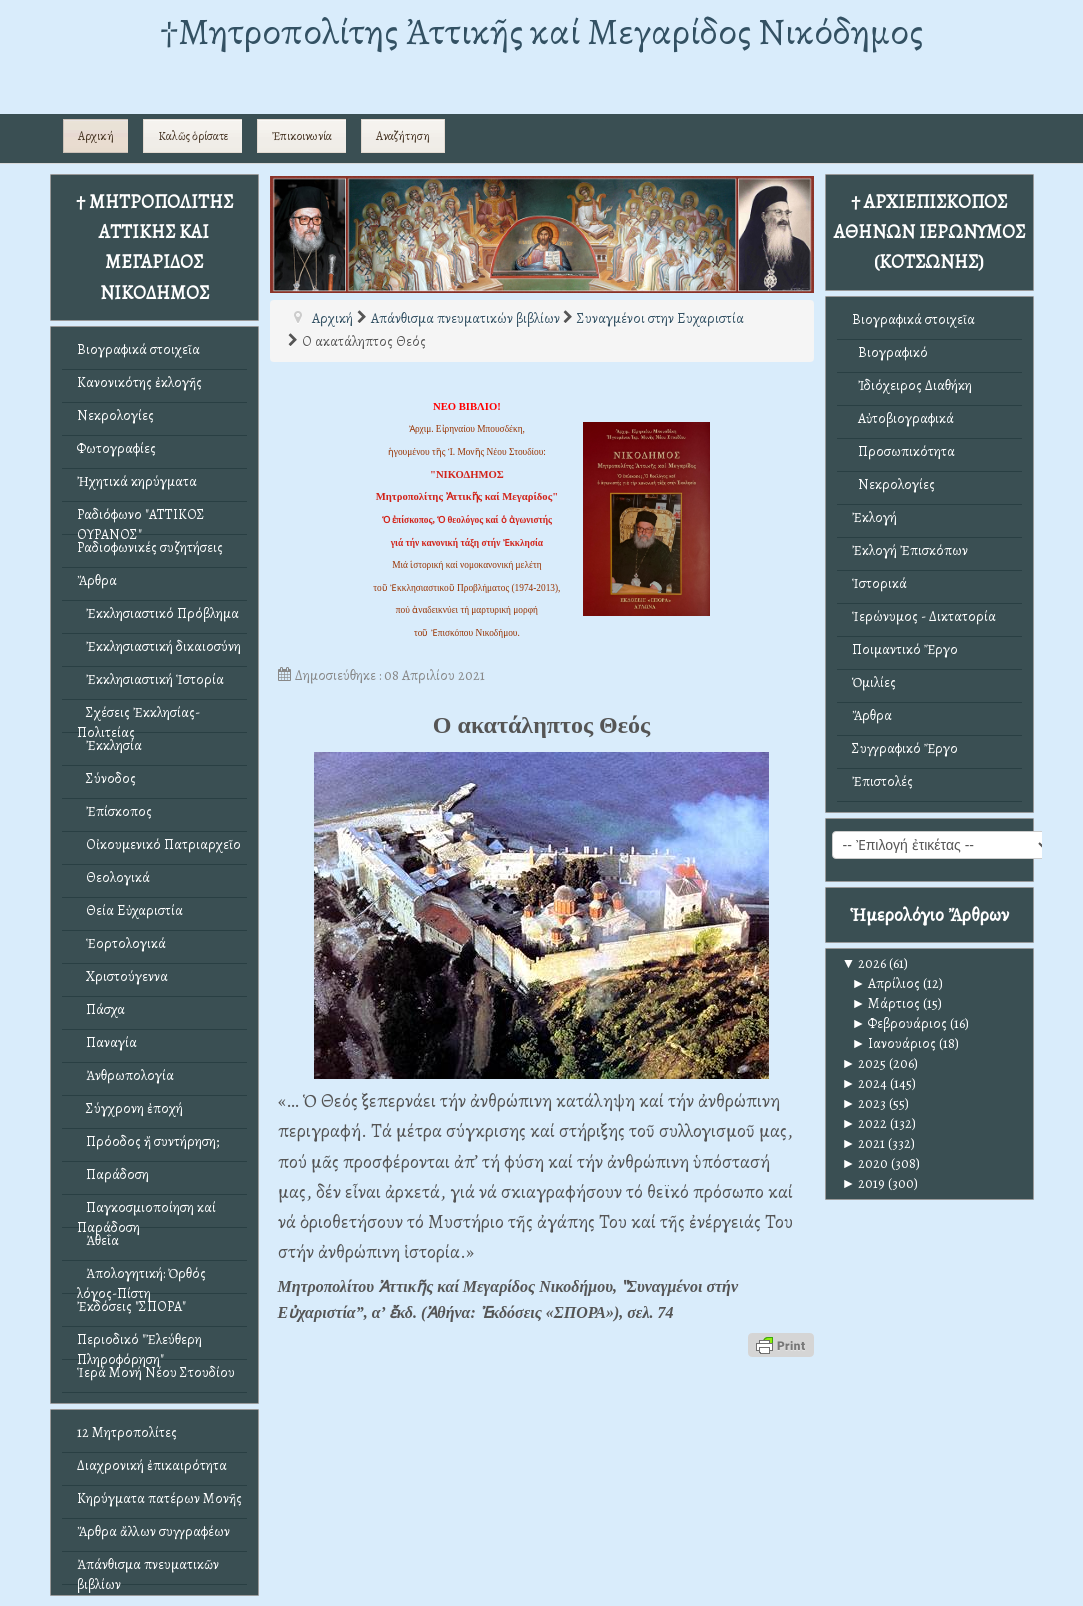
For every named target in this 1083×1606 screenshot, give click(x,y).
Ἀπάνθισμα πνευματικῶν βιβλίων (148, 1569)
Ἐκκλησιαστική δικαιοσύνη (159, 646)
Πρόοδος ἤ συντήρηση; (148, 1141)
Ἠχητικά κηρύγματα (137, 481)
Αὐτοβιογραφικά (903, 418)
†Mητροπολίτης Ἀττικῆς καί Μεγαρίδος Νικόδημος (541, 31)
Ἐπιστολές (882, 781)
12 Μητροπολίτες (127, 1432)
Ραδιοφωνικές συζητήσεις (150, 547)
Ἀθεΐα (98, 1240)
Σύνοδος (106, 778)
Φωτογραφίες (116, 448)
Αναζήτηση (403, 136)
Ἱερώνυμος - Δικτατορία (924, 616)
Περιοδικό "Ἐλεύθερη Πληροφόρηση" (139, 1344)
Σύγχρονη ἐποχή (130, 1108)
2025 (864, 1063)
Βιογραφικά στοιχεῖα (138, 349)
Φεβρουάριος (900, 1023)
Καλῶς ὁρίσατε (193, 136)
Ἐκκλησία (109, 745)
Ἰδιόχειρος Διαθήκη (912, 385)
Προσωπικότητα (903, 451)
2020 (865, 1163)
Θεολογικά (113, 877)
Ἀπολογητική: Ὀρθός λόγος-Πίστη (141, 1278)
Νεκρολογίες (115, 415)
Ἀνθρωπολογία (125, 1075)
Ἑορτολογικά (121, 943)
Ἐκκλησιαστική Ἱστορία (150, 679)
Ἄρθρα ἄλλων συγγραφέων (153, 1531)
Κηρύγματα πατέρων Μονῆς (159, 1498)
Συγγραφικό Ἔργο (905, 748)
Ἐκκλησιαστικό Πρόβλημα (158, 613)
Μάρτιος (886, 1003)
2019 (864, 1183)
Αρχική (96, 136)
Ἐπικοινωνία (302, 136)
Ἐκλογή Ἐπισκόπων (910, 550)
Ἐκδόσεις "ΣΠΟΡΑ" (131, 1306)
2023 (864, 1103)
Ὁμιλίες (874, 682)
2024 (865, 1083)
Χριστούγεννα (122, 976)
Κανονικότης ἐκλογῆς (139, 382)
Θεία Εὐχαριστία (130, 910)
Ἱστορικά (879, 583)
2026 (864, 963)
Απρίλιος (886, 983)
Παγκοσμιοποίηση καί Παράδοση (146, 1212)
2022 (865, 1123)
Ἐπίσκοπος (114, 811)
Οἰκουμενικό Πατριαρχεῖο (159, 844)
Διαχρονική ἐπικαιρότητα (152, 1465)
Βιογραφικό (890, 352)
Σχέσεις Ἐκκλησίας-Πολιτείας (138, 717)
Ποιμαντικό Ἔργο (905, 649)
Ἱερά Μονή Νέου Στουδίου (156, 1372)
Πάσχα (101, 1009)
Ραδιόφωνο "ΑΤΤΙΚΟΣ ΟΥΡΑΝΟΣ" (141, 519)
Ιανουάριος (894, 1043)
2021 (864, 1143)
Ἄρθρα (97, 580)
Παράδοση (113, 1174)
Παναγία (107, 1042)
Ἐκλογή (874, 517)
